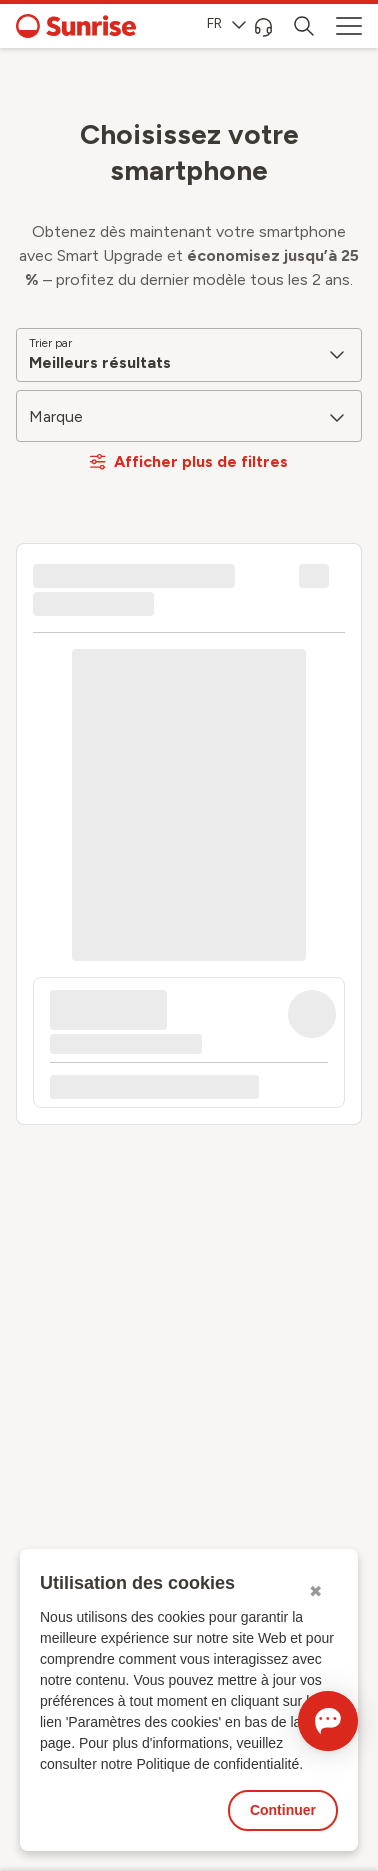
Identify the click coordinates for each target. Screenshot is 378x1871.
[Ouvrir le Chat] (328, 1721)
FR (226, 23)
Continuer (283, 1810)
